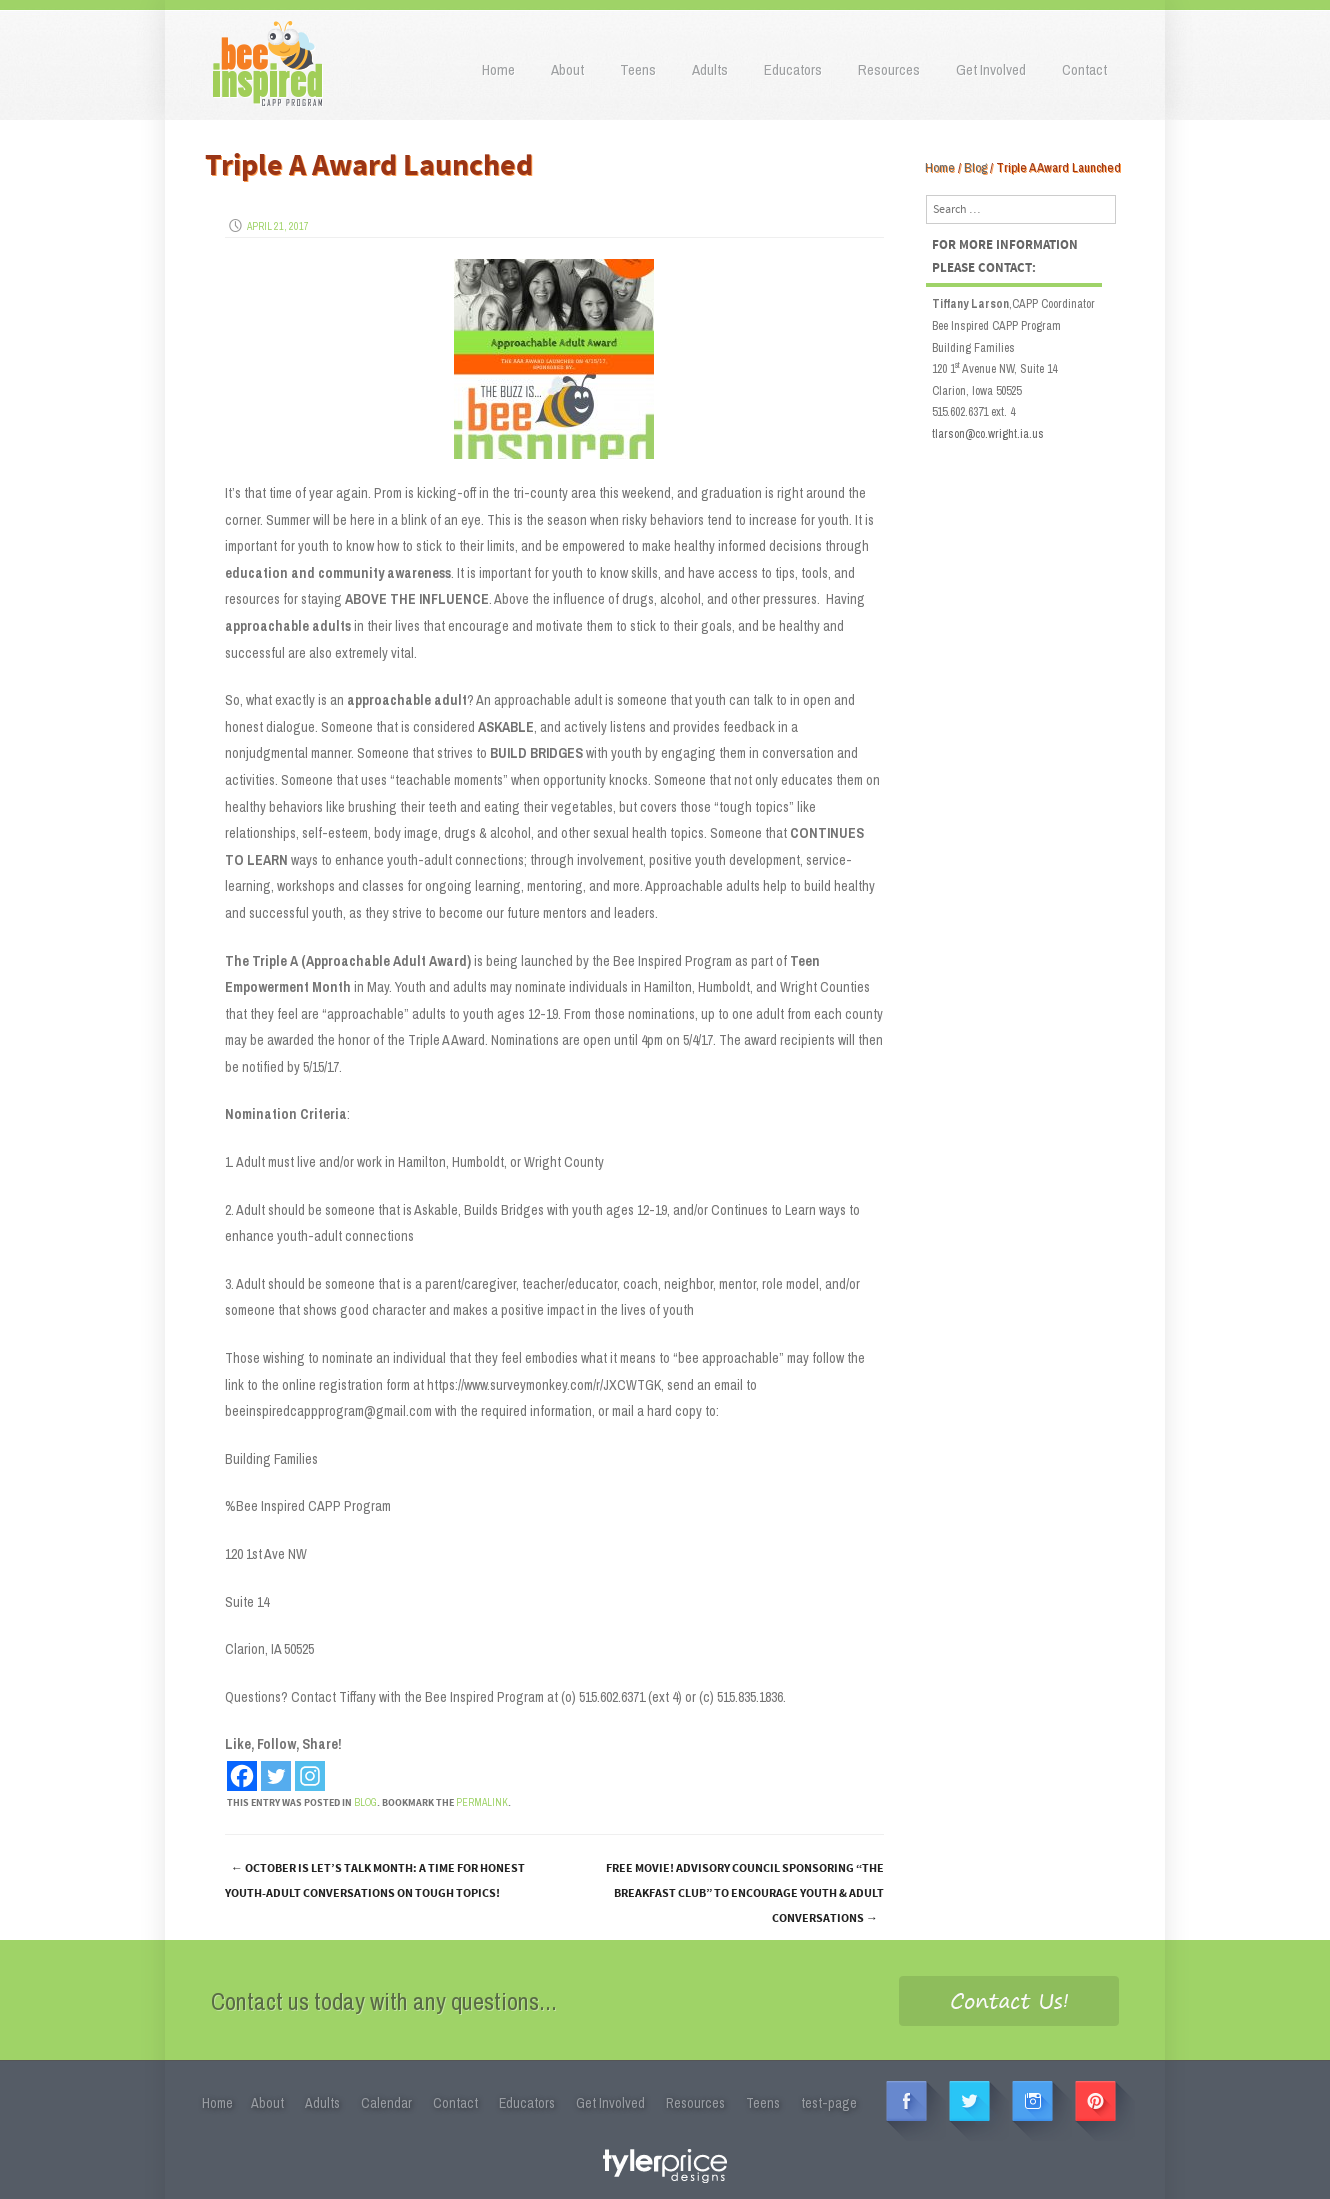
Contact (1084, 69)
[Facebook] (242, 1776)
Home (498, 69)
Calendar (386, 2103)
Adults (710, 69)
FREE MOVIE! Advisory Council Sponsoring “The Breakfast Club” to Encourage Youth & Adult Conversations (745, 1893)
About (567, 69)
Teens (638, 69)
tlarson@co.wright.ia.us (988, 434)
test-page (829, 2103)
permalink (482, 1802)
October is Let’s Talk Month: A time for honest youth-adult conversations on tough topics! (375, 1881)
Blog (975, 167)
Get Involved (991, 69)
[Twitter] (276, 1776)
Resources (889, 69)
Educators (793, 69)
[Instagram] (310, 1776)
